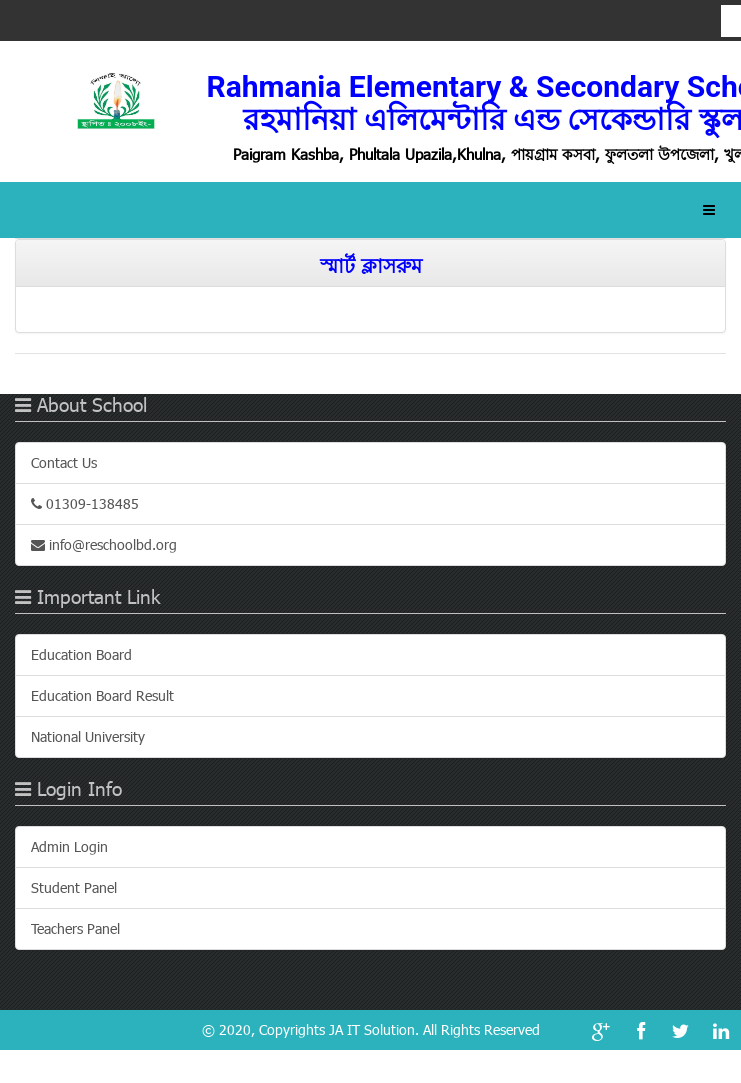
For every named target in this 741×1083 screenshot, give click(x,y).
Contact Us (64, 462)
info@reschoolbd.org (104, 544)
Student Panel (74, 887)
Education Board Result (102, 695)
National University (88, 736)
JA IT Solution (372, 1029)
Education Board (81, 654)
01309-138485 (85, 503)
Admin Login (69, 846)
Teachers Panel (75, 928)
